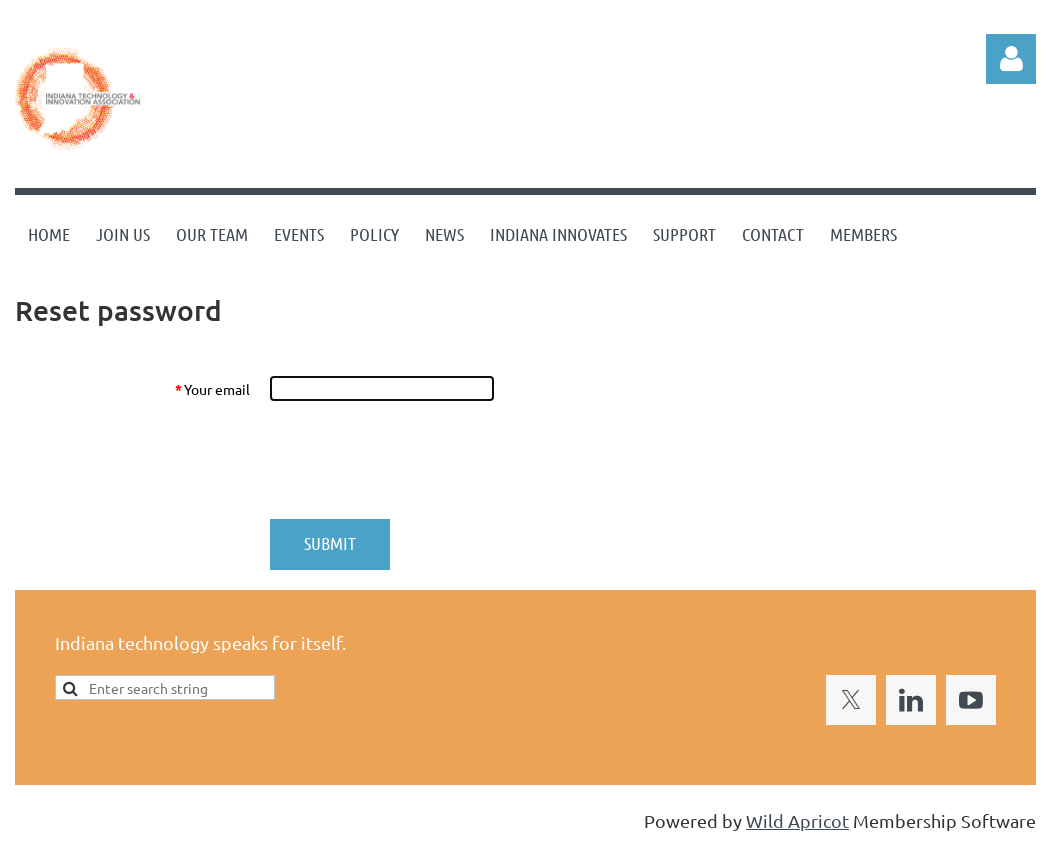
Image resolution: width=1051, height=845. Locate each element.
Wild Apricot (797, 820)
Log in (1011, 59)
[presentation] (422, 460)
